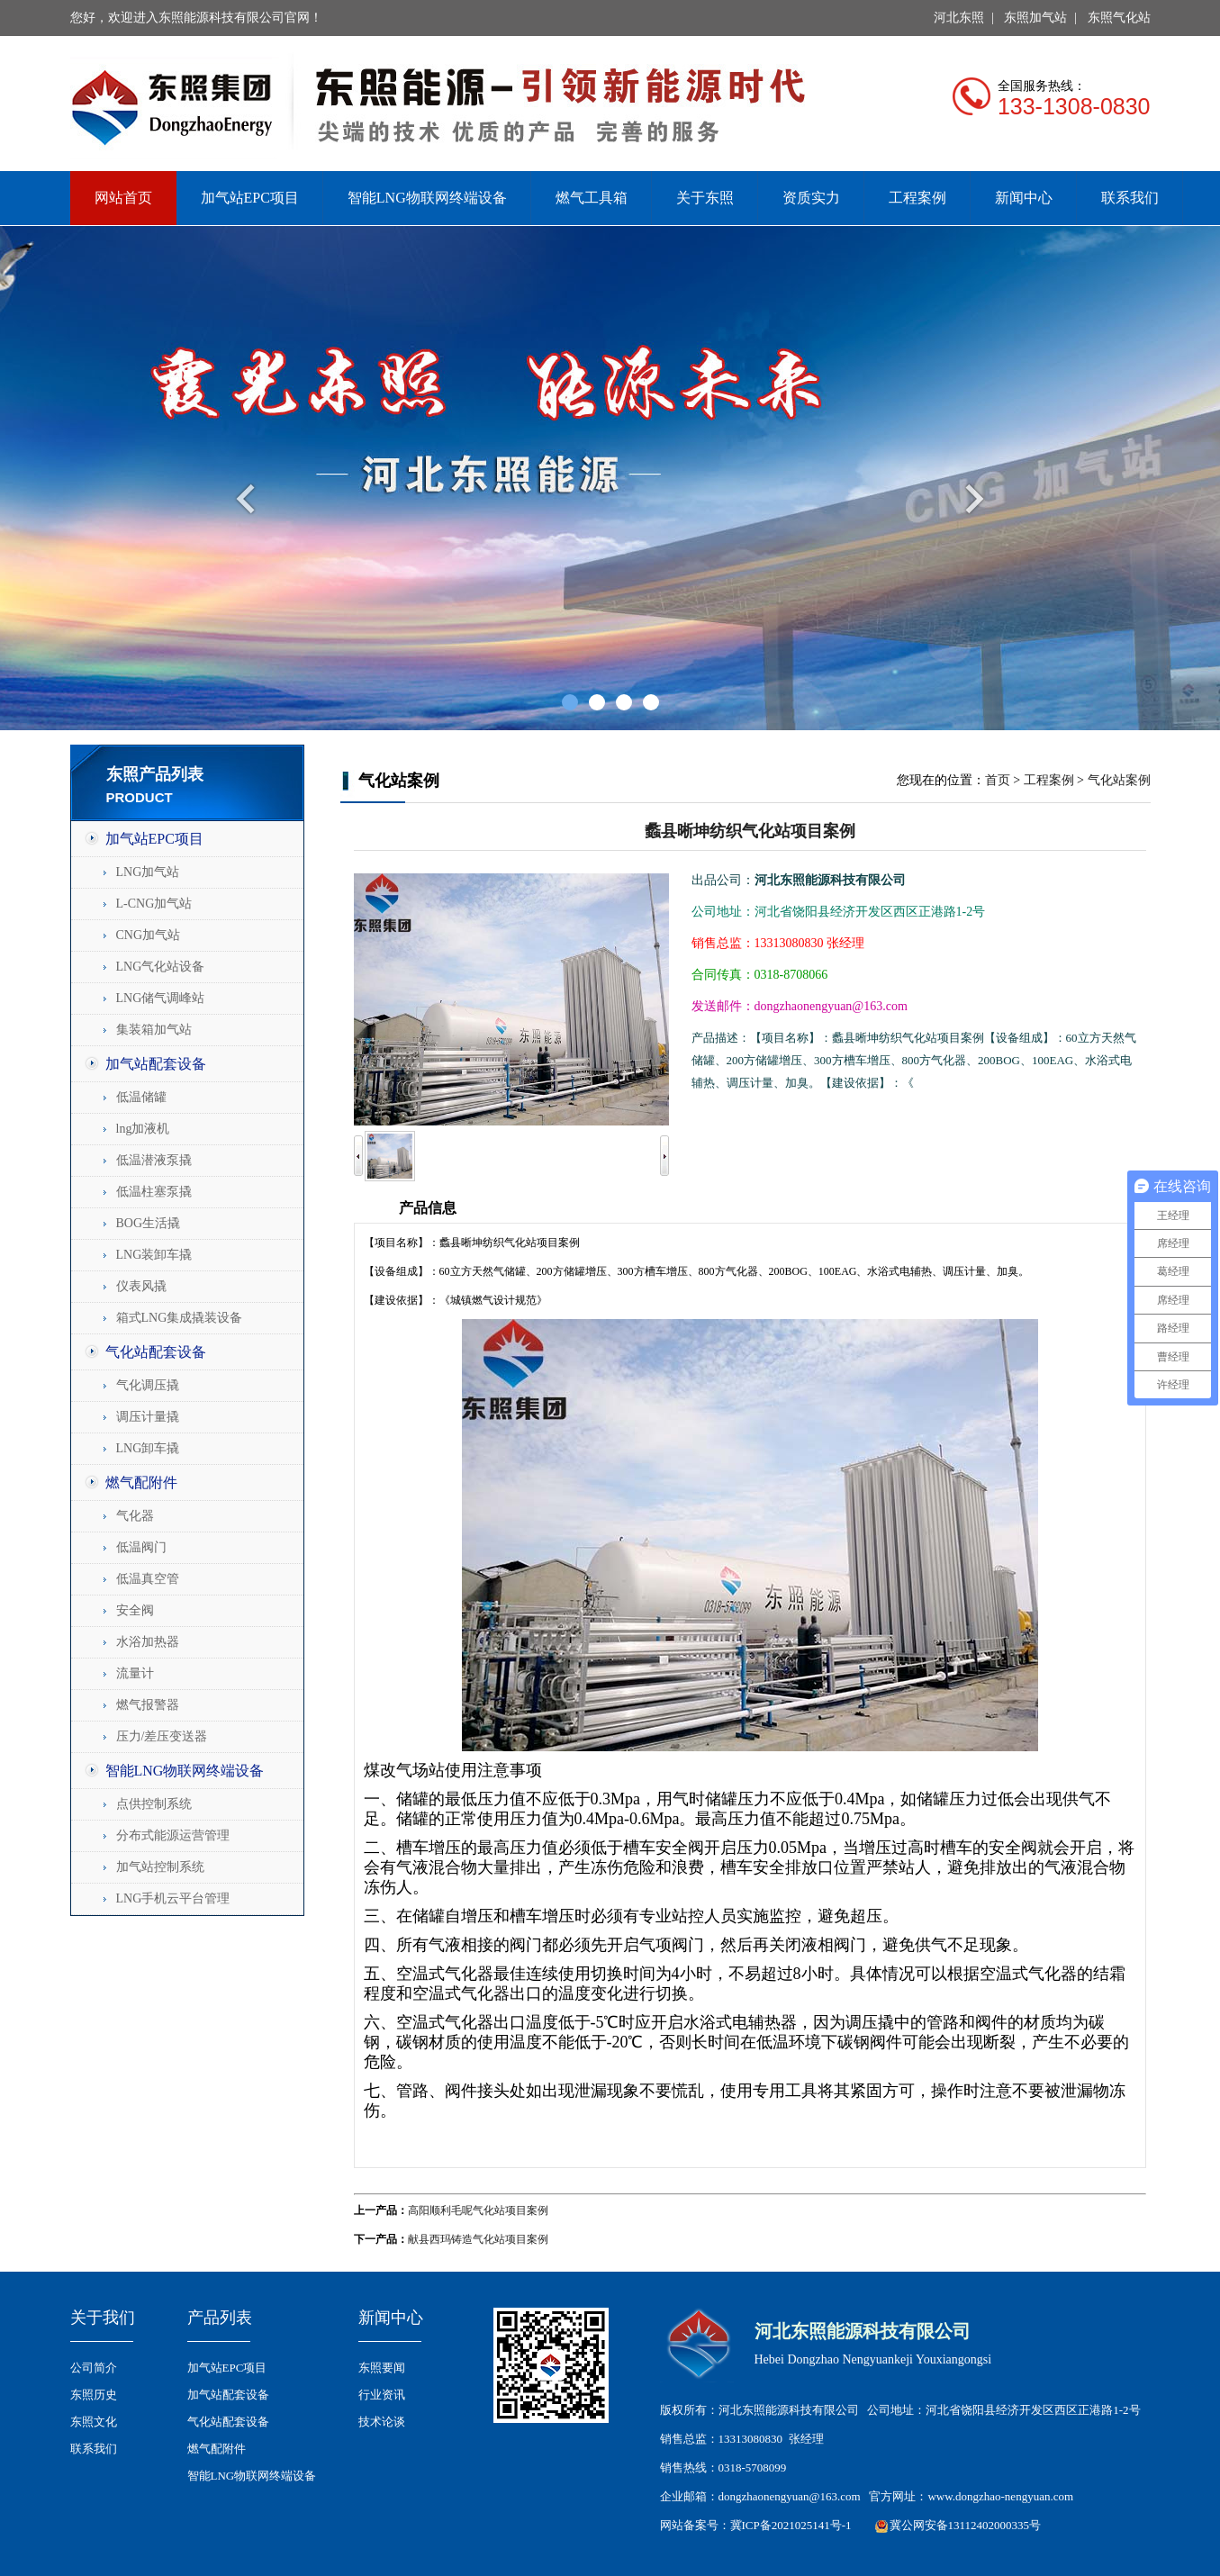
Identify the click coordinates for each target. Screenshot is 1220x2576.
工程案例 (917, 197)
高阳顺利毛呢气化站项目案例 (478, 2210)
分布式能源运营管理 (173, 1835)
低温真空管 (147, 1579)
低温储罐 (141, 1097)
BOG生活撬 (148, 1223)
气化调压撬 (147, 1385)
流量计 (135, 1673)
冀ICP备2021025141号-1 (791, 2525)
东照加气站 (1035, 17)
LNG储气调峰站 (160, 998)
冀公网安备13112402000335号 (966, 2525)
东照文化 (93, 2421)
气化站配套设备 (155, 1352)
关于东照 (705, 197)
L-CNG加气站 (154, 903)
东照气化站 (1119, 17)
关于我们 (102, 2318)
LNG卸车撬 (148, 1448)
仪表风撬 (141, 1286)
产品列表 (219, 2318)
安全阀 (135, 1610)
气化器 (135, 1516)
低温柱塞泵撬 (154, 1191)
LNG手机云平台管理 (173, 1898)
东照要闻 (381, 2367)
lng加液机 (143, 1128)
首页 (997, 780)
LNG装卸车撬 (154, 1254)
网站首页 (123, 197)
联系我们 (1130, 197)
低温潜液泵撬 (154, 1160)
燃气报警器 (147, 1705)
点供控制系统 (154, 1804)
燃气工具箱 (592, 197)
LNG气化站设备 (160, 966)
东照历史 (93, 2394)
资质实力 (811, 197)
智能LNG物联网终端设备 (427, 197)
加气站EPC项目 (250, 197)
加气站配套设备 (155, 1063)
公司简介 (93, 2367)
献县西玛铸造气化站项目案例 (478, 2239)
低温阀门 (141, 1547)
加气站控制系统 (160, 1867)
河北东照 (959, 17)
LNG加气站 (148, 872)
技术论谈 (381, 2421)
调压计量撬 (147, 1417)
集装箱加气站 (154, 1029)
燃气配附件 (141, 1482)
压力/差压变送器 (162, 1736)
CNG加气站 (148, 935)
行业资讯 (381, 2394)
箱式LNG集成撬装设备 (179, 1317)
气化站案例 (1119, 780)
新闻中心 (1024, 197)
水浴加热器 (147, 1642)
